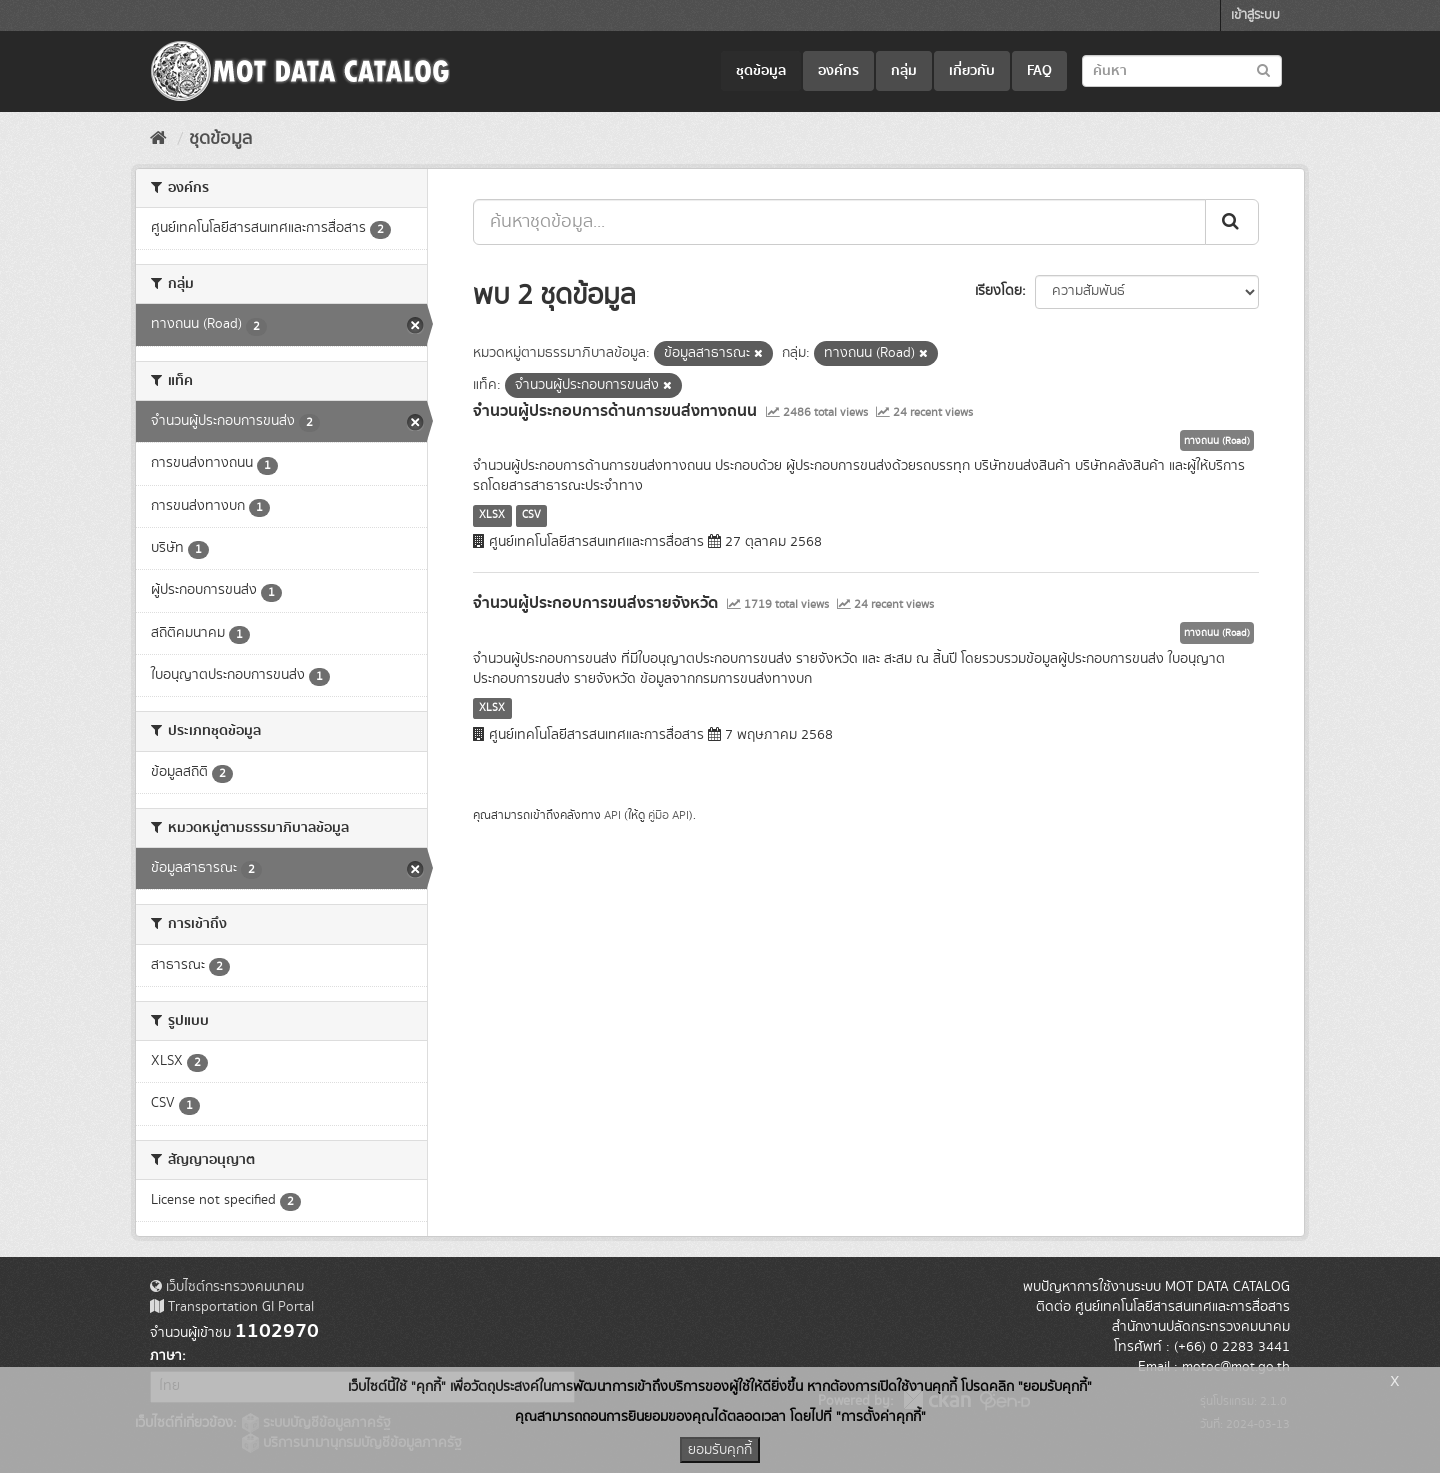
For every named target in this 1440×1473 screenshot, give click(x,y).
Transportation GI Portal (232, 1307)
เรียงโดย (998, 291)
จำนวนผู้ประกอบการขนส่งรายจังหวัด (595, 603)
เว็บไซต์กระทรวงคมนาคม (227, 1287)
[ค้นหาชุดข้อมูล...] (839, 222)
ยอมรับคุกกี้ (720, 1450)
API (612, 815)
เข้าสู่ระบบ (1255, 15)
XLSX (492, 515)
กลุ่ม (904, 71)
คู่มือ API (668, 815)
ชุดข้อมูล (761, 71)
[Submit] (1232, 222)
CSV (531, 515)
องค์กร (838, 71)
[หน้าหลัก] (158, 139)
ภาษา (166, 1356)
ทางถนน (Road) (1217, 441)
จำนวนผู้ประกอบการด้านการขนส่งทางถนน (615, 411)
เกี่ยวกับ (972, 71)
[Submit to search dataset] (1263, 69)
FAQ (1039, 71)
